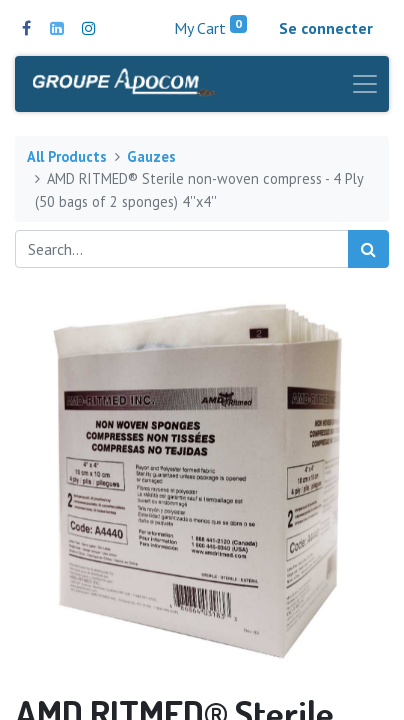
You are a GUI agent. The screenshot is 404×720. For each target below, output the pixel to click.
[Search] (368, 249)
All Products (67, 156)
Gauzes (151, 156)
